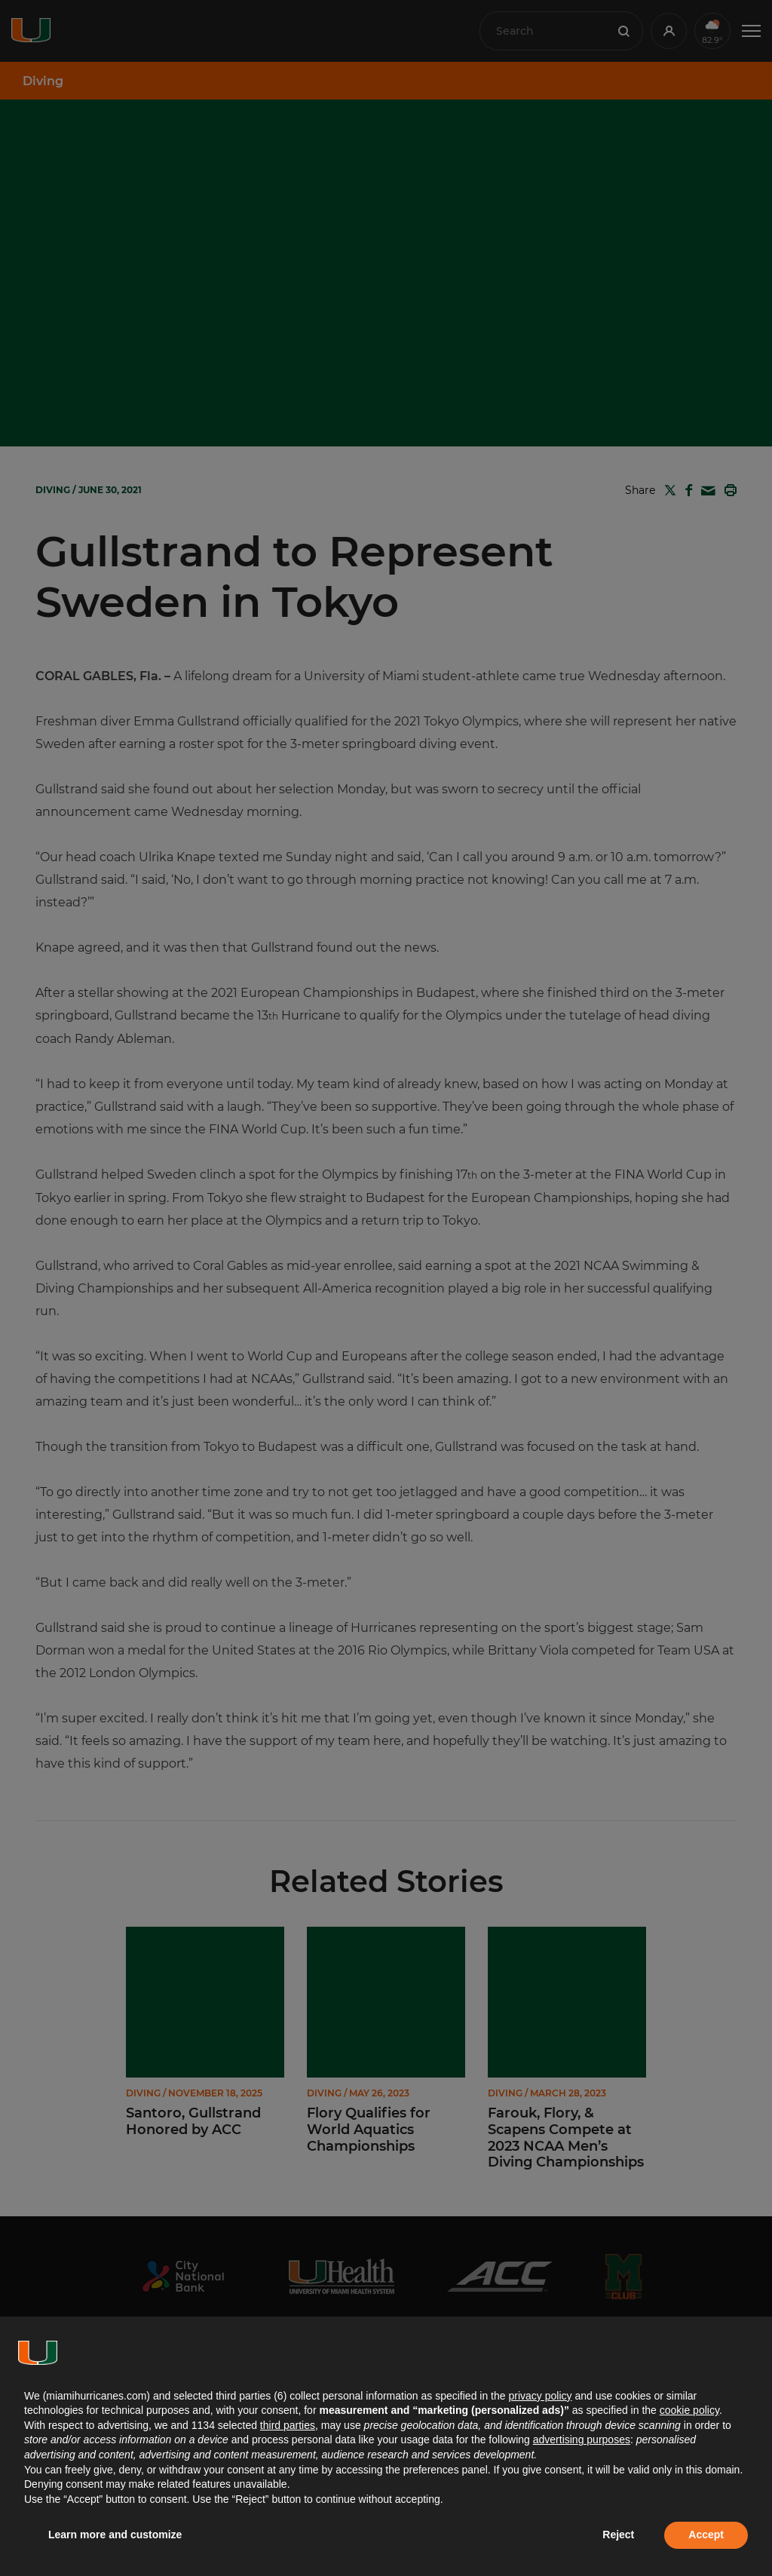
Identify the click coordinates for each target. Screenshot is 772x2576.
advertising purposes (581, 2439)
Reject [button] (618, 2534)
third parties (287, 2425)
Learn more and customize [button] (115, 2534)
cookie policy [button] (689, 2410)
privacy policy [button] (539, 2396)
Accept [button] (706, 2534)
